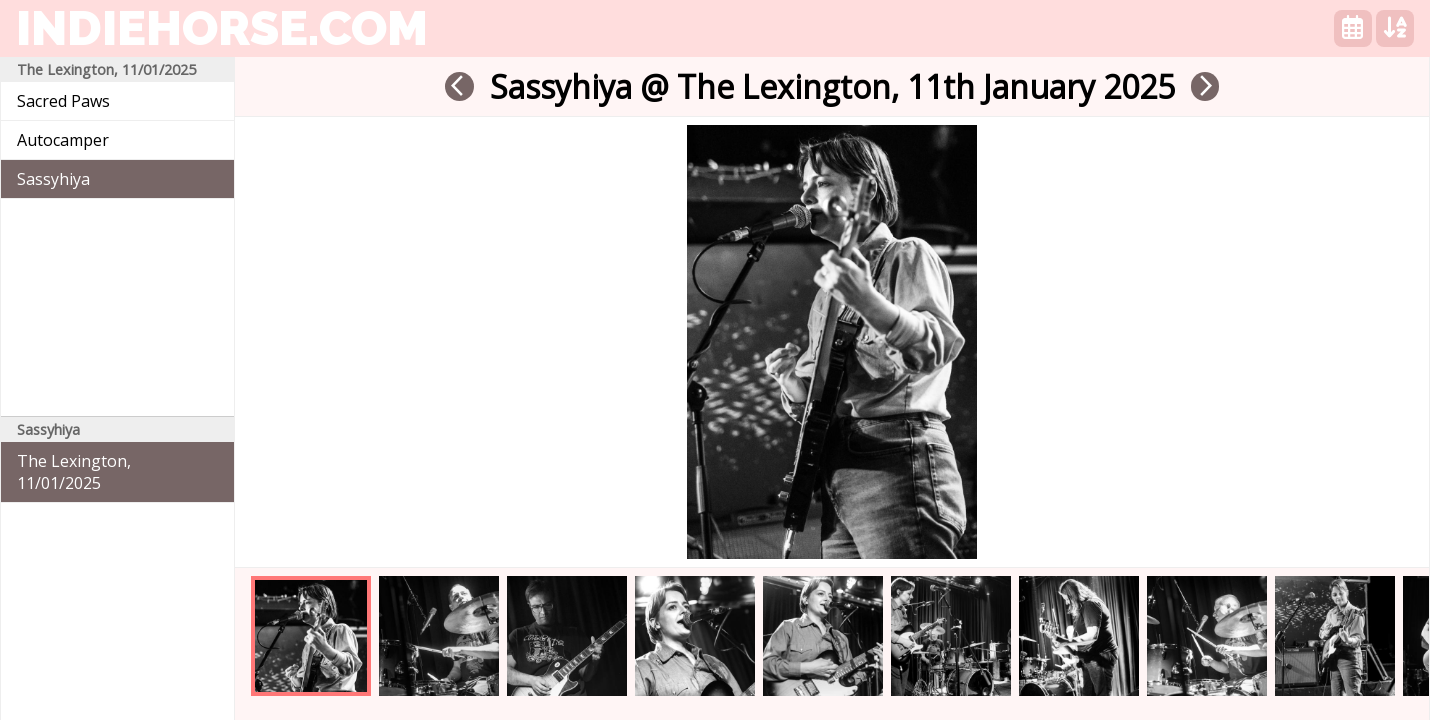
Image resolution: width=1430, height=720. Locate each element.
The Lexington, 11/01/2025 (74, 472)
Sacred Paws (63, 101)
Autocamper (63, 140)
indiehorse (222, 28)
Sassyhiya (53, 179)
